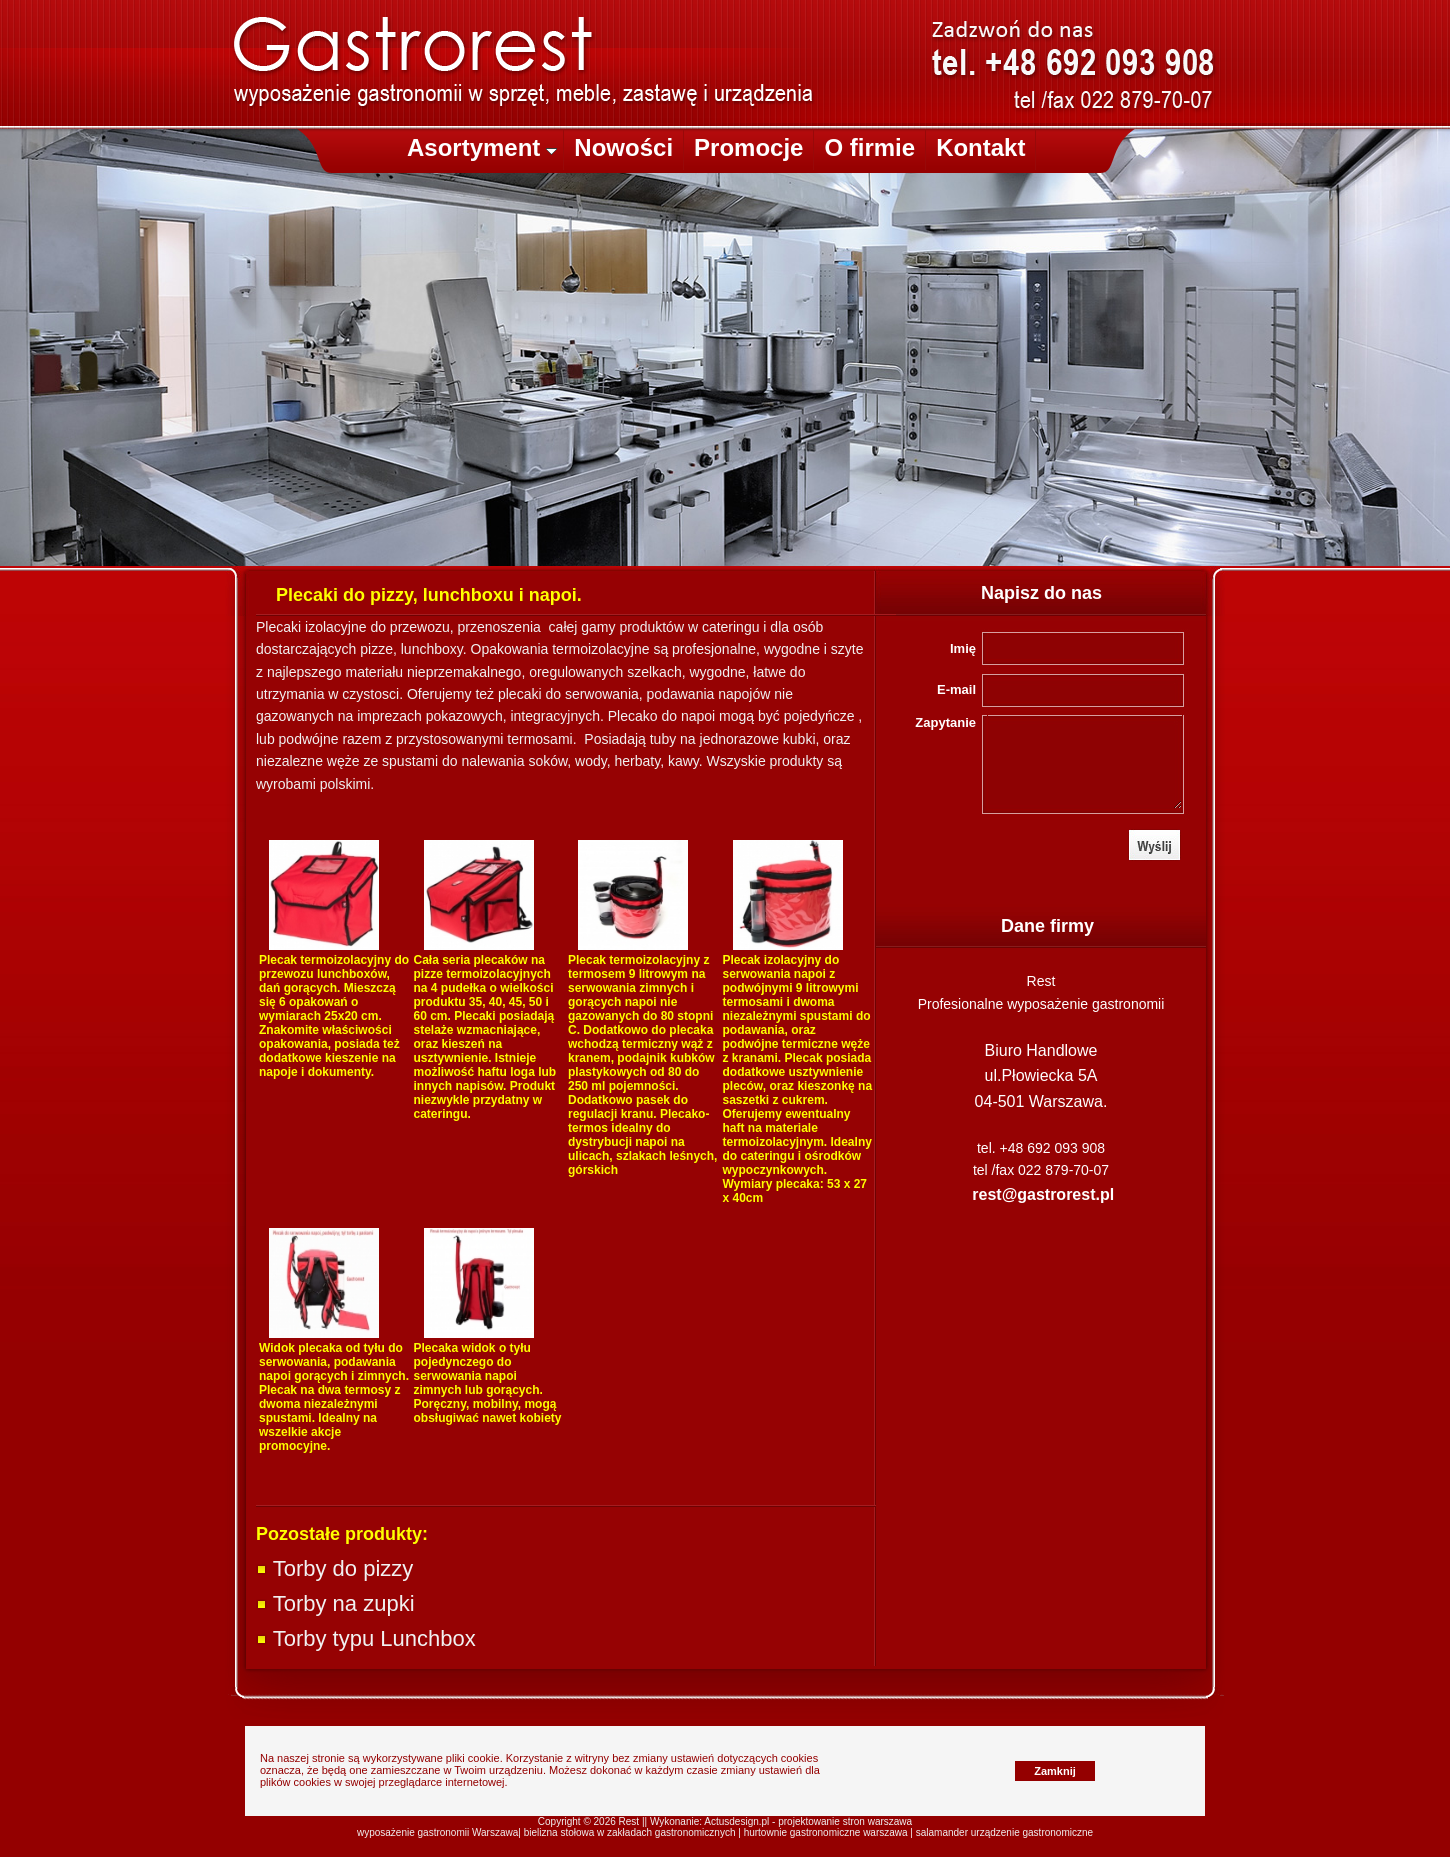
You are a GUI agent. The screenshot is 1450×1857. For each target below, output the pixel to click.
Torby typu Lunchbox (366, 1638)
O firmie (869, 147)
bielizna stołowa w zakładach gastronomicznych (630, 1832)
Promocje (748, 147)
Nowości (623, 147)
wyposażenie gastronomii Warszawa (437, 1832)
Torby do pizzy (334, 1568)
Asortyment (482, 147)
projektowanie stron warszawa (845, 1821)
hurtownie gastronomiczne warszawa (826, 1832)
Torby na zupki (335, 1603)
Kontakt (980, 147)
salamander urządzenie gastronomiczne (1004, 1832)
